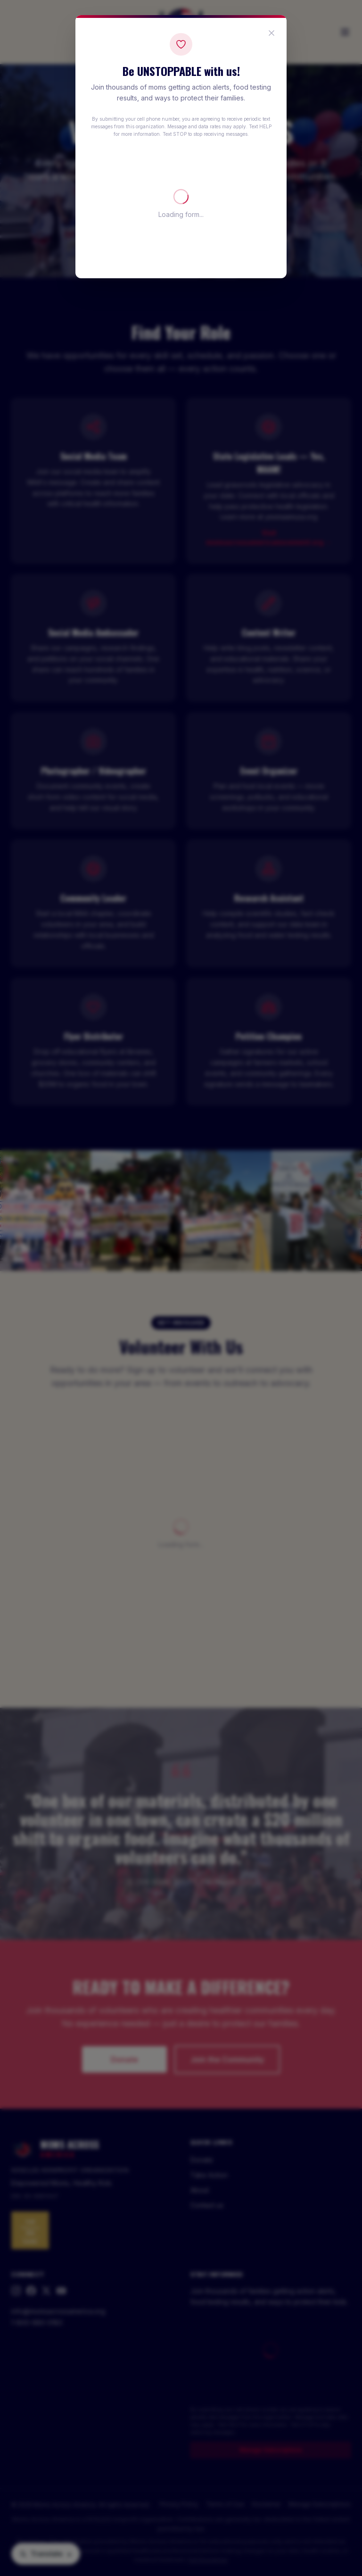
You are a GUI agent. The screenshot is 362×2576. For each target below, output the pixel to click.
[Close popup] (271, 33)
